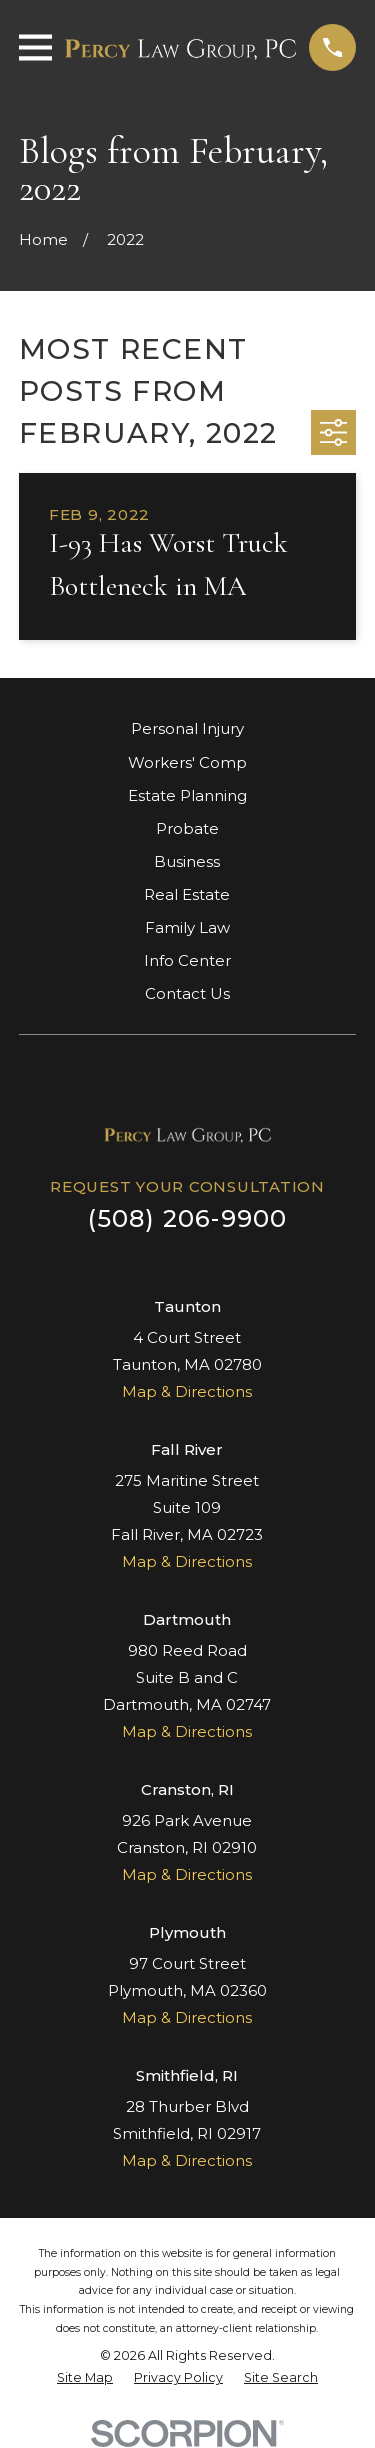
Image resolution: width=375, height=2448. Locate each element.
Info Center (187, 960)
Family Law (187, 927)
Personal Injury (187, 728)
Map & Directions (187, 1391)
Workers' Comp (187, 762)
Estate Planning (187, 795)
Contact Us (187, 993)
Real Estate (187, 894)
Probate (187, 828)
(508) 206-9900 (188, 1218)
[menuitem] (85, 2378)
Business (187, 861)
